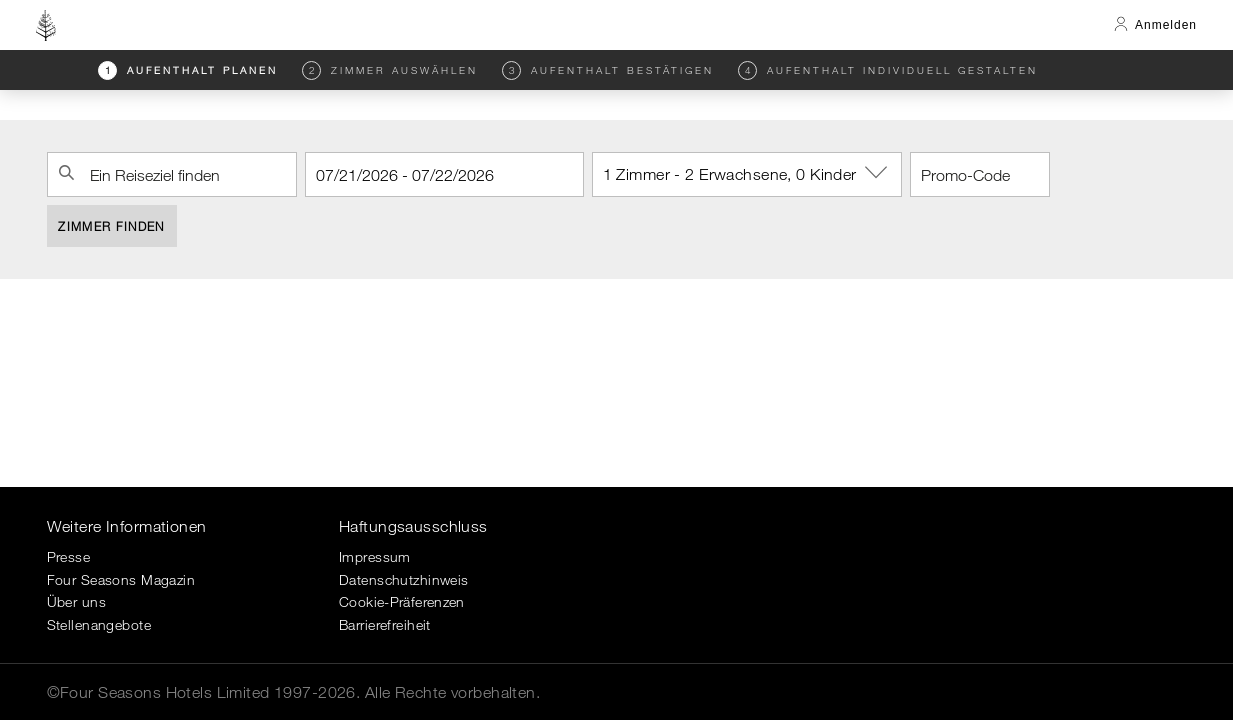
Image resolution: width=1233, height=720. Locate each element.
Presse (69, 556)
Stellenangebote (99, 624)
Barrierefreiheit (385, 624)
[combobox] (172, 174)
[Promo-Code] (980, 174)
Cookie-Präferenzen (402, 601)
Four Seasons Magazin (121, 579)
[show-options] (878, 173)
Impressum (375, 556)
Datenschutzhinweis (404, 579)
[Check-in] (444, 174)
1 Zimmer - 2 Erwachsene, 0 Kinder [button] (752, 173)
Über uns (76, 601)
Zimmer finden (111, 226)
